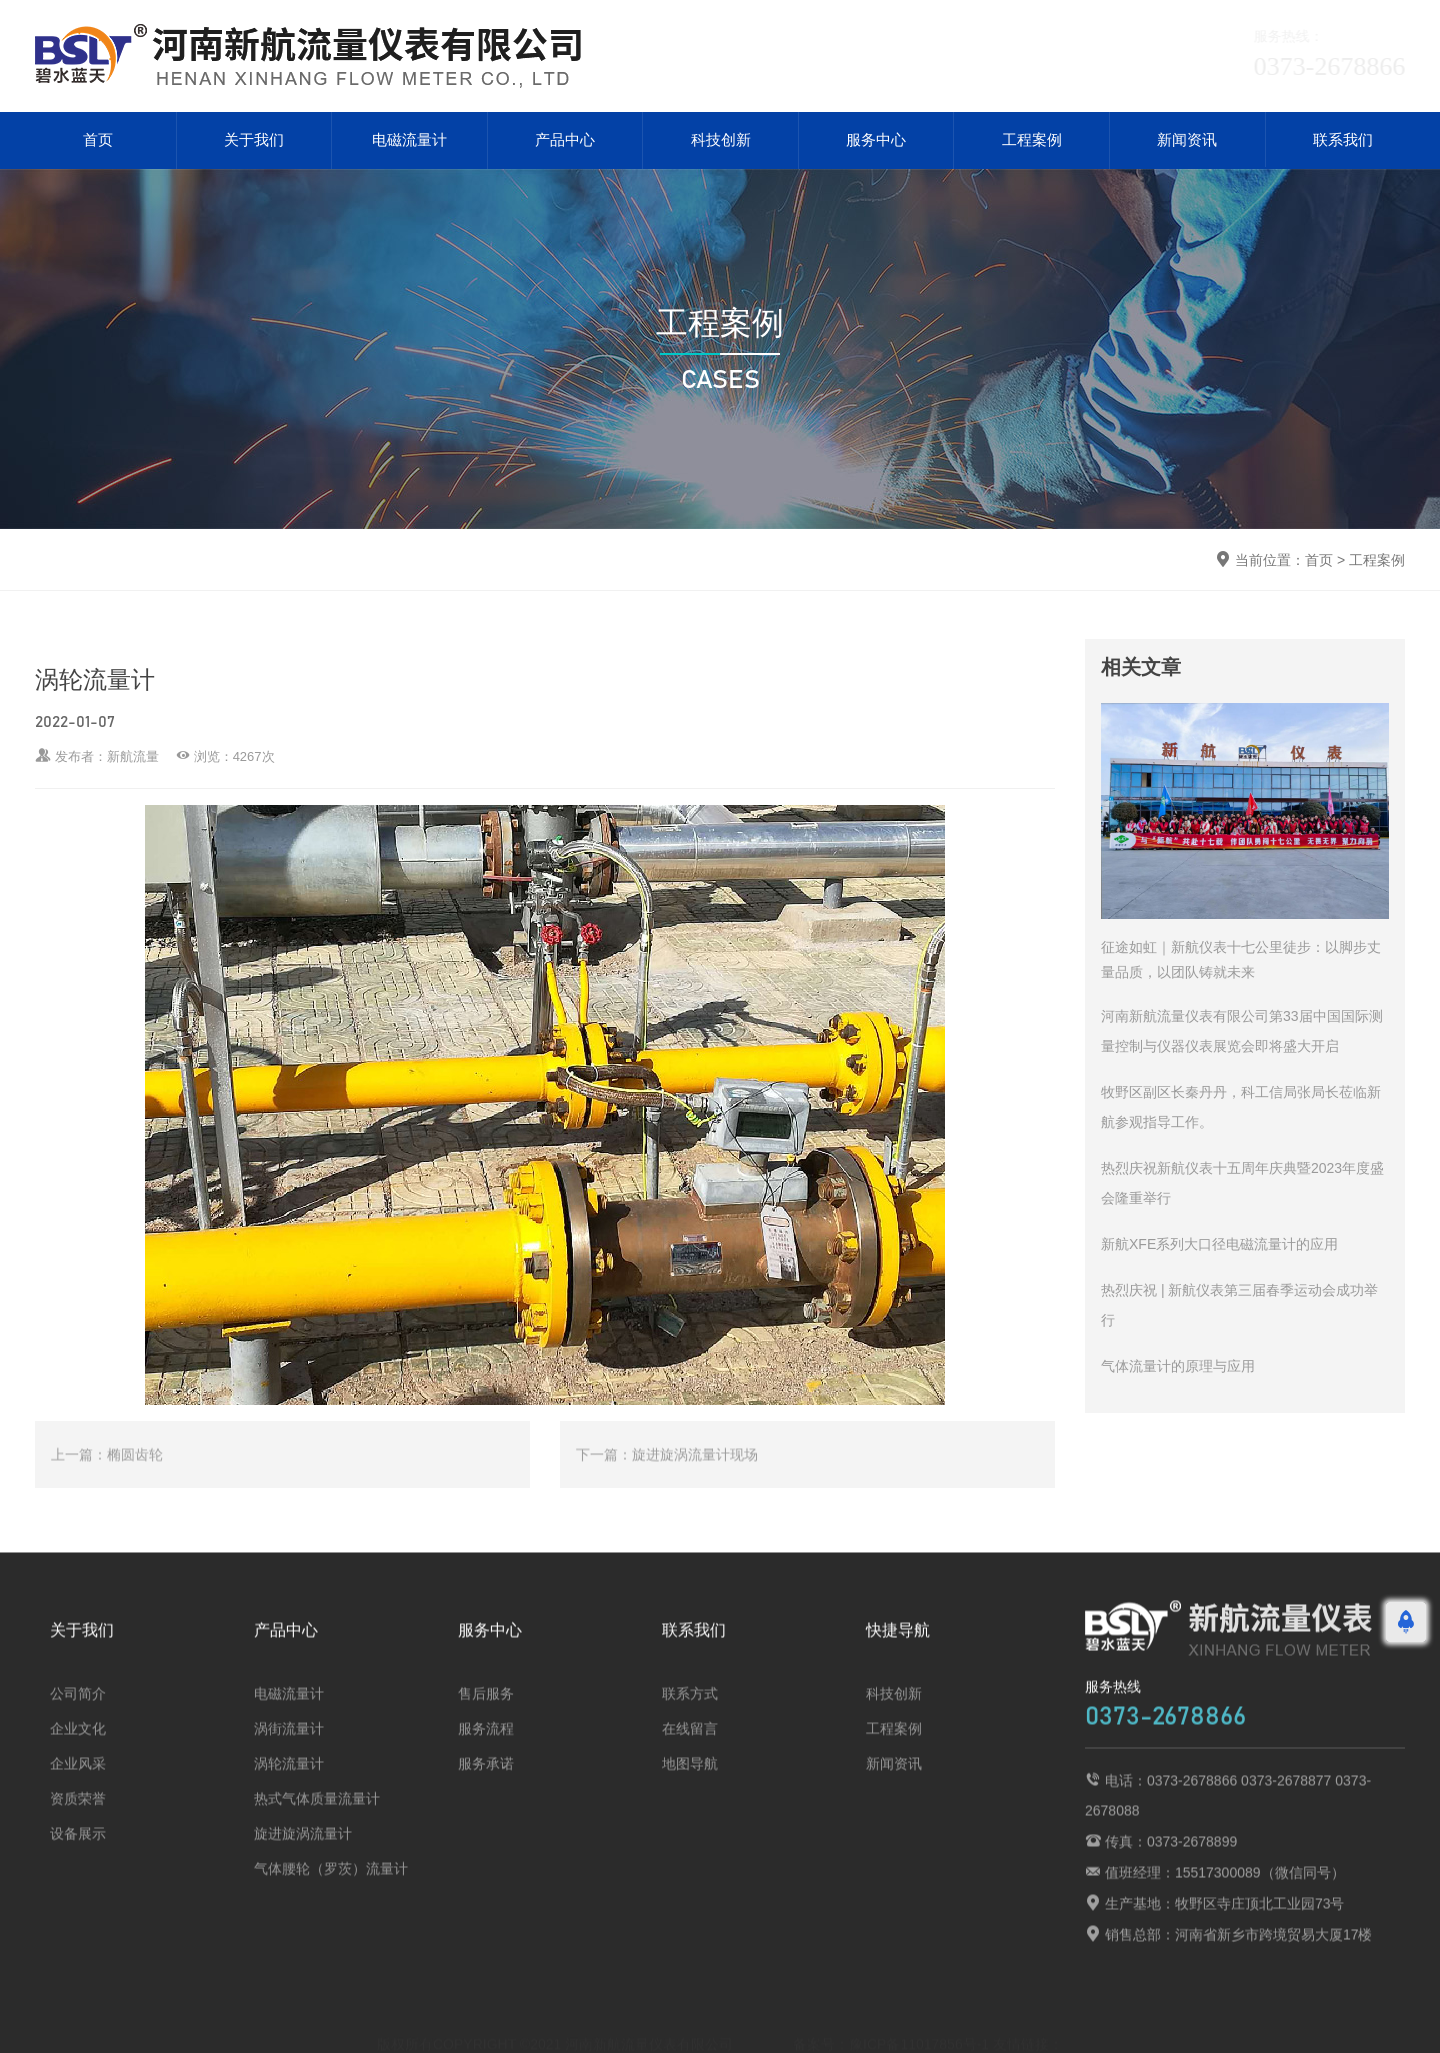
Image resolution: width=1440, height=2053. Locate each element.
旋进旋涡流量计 (303, 1852)
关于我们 (254, 140)
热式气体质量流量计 (317, 1817)
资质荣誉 (78, 1817)
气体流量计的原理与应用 (1178, 1367)
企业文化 (78, 1747)
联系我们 (1343, 140)
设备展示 (78, 1852)
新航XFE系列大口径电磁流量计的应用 (1219, 1245)
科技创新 (721, 140)
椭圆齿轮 (135, 1474)
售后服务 (486, 1712)
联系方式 (690, 1712)
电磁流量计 (409, 140)
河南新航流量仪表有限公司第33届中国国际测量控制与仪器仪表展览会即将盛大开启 (1242, 1032)
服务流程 (486, 1747)
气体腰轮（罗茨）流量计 (331, 1887)
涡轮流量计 (289, 1782)
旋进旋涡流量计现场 (695, 1474)
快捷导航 (898, 1648)
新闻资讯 (1187, 140)
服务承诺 (486, 1782)
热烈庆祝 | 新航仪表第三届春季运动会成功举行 (1239, 1306)
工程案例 (1032, 140)
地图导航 (690, 1782)
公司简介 (78, 1712)
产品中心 (565, 140)
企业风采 (78, 1782)
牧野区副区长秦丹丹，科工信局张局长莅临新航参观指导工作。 (1241, 1108)
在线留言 (690, 1747)
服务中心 (876, 140)
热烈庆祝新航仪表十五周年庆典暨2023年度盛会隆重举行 (1242, 1184)
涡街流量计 (289, 1747)
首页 (98, 140)
